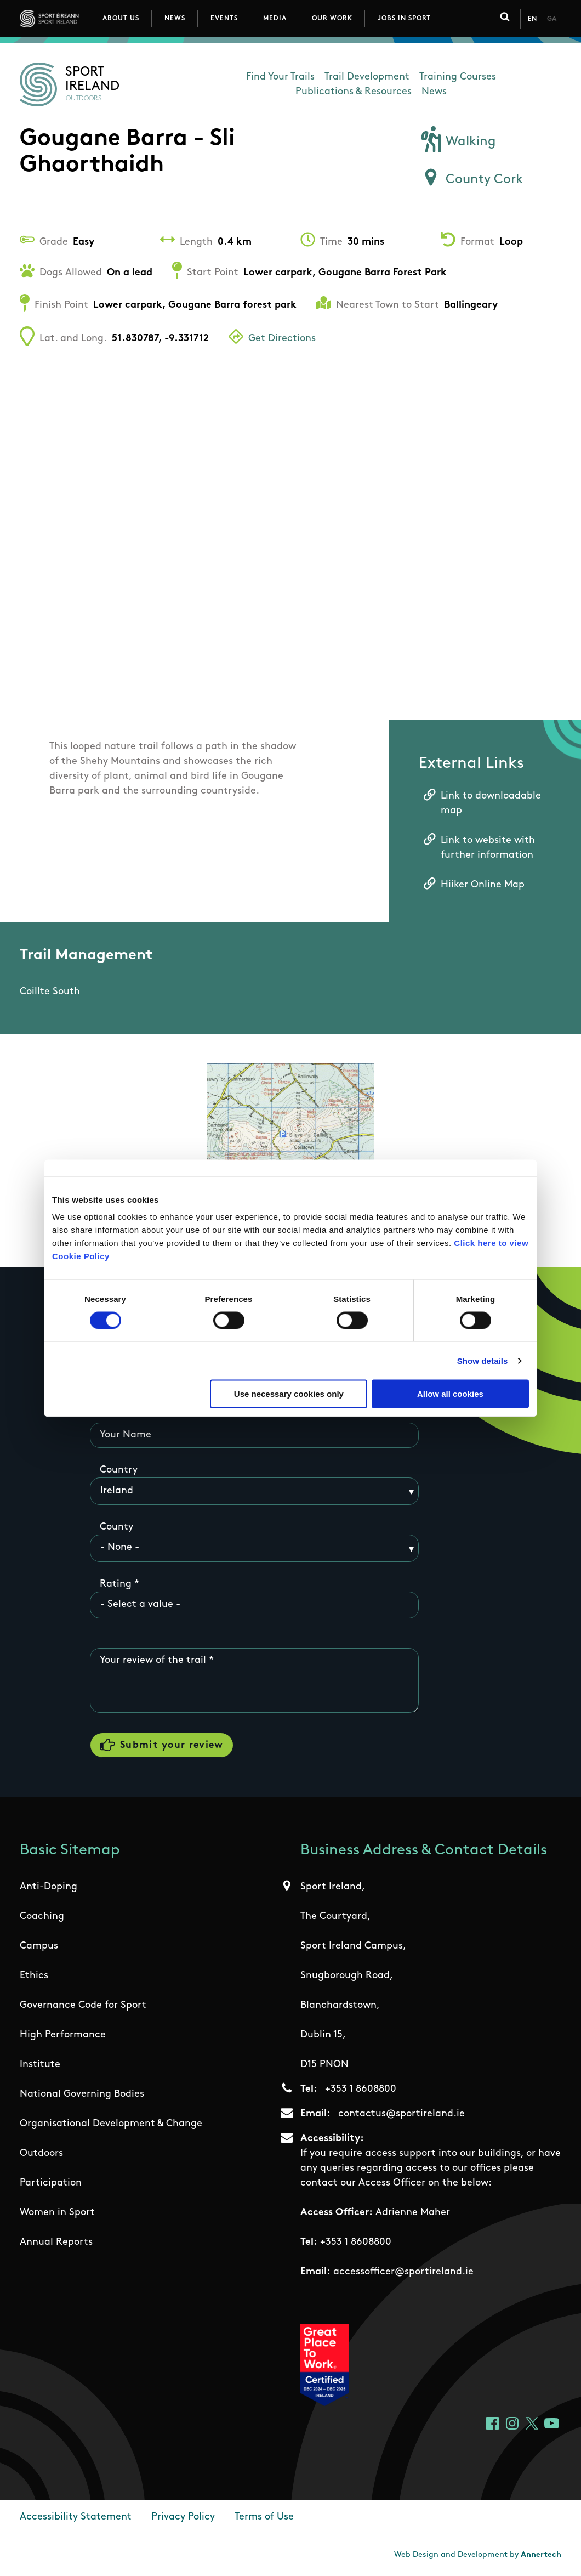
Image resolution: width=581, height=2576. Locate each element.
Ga (551, 19)
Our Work (332, 18)
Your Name (125, 1435)
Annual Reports (56, 2243)
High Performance (63, 2035)
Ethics (34, 1976)
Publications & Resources (353, 92)
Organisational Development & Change (111, 2124)
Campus (39, 1946)
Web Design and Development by (477, 2555)
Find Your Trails (280, 77)
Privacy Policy (183, 2517)
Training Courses (457, 77)
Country (119, 1470)
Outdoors (41, 2154)
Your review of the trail (153, 1660)
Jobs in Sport (404, 18)
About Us (120, 18)
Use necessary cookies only (289, 1394)
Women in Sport (57, 2213)
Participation (51, 2183)
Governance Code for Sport (83, 2006)
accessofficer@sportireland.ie (403, 2272)
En (532, 19)
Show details (482, 1360)
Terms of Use (264, 2517)
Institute (40, 2065)
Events (224, 18)
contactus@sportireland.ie (401, 2114)
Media (275, 18)
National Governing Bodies (82, 2095)
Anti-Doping (48, 1887)
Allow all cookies (450, 1394)
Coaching (42, 1917)
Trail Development (366, 77)
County (116, 1527)
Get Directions (282, 338)
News (174, 18)
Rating (116, 1584)
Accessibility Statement (76, 2517)
